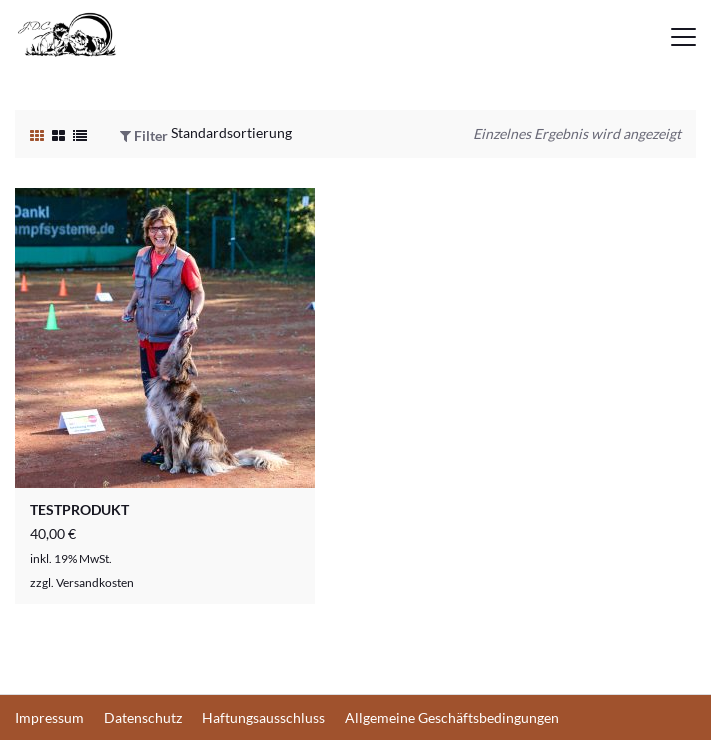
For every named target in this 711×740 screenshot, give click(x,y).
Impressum (49, 717)
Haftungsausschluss (263, 717)
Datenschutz (143, 717)
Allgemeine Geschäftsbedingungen (452, 717)
